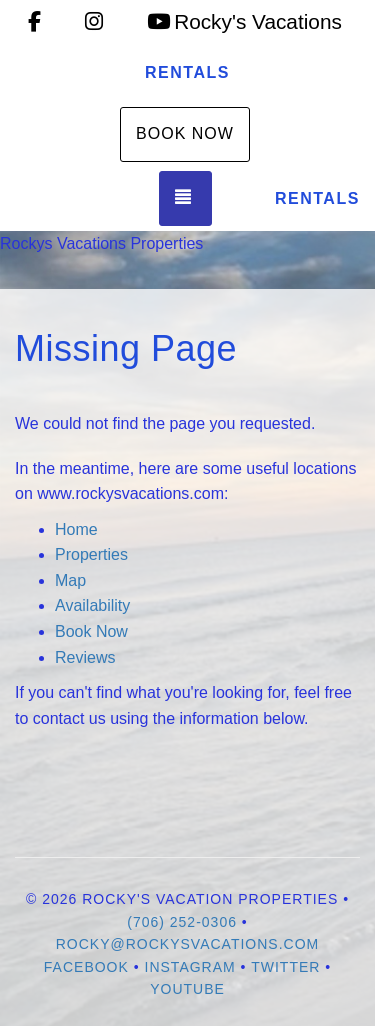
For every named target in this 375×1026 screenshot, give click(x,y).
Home (76, 529)
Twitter (285, 967)
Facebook (86, 967)
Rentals (187, 72)
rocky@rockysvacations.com (188, 944)
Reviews (85, 657)
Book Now (185, 133)
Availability (92, 605)
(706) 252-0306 (182, 922)
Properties (91, 554)
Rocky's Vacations (244, 21)
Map (70, 580)
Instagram (190, 967)
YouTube (187, 989)
